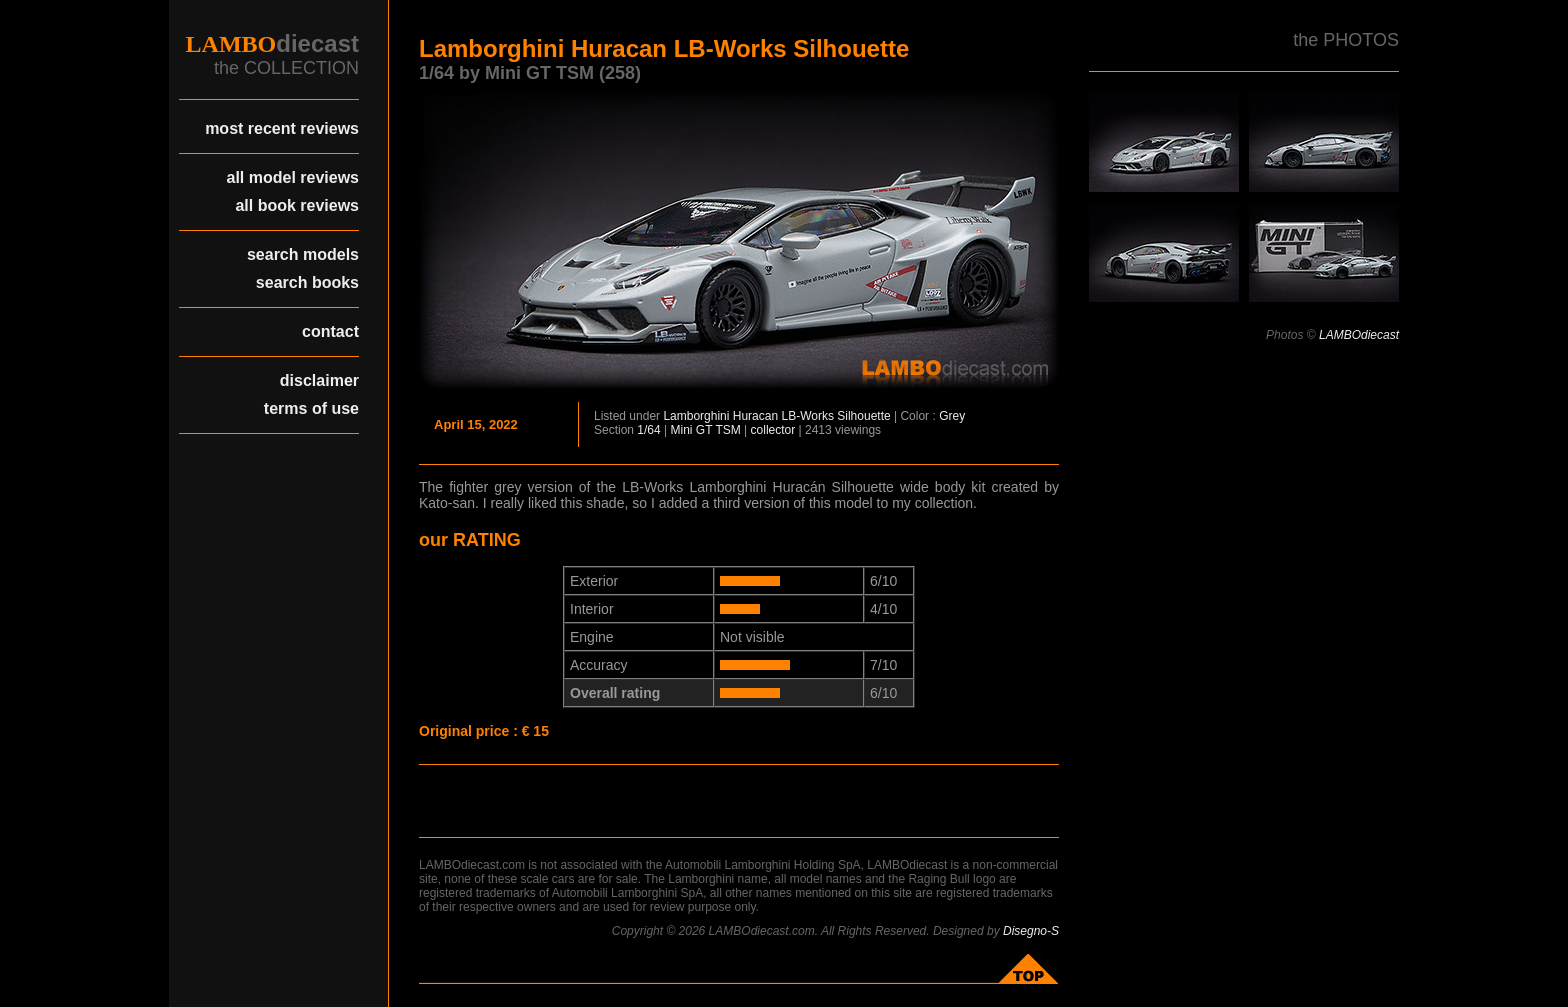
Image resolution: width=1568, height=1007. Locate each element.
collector (773, 430)
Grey (952, 416)
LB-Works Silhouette (835, 416)
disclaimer (319, 380)
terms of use (311, 408)
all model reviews (292, 177)
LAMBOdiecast (1359, 335)
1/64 (648, 430)
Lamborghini (696, 416)
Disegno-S (1031, 931)
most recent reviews (282, 128)
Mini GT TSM (706, 430)
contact (330, 331)
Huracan (755, 416)
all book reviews (297, 205)
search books (307, 282)
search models (303, 254)
